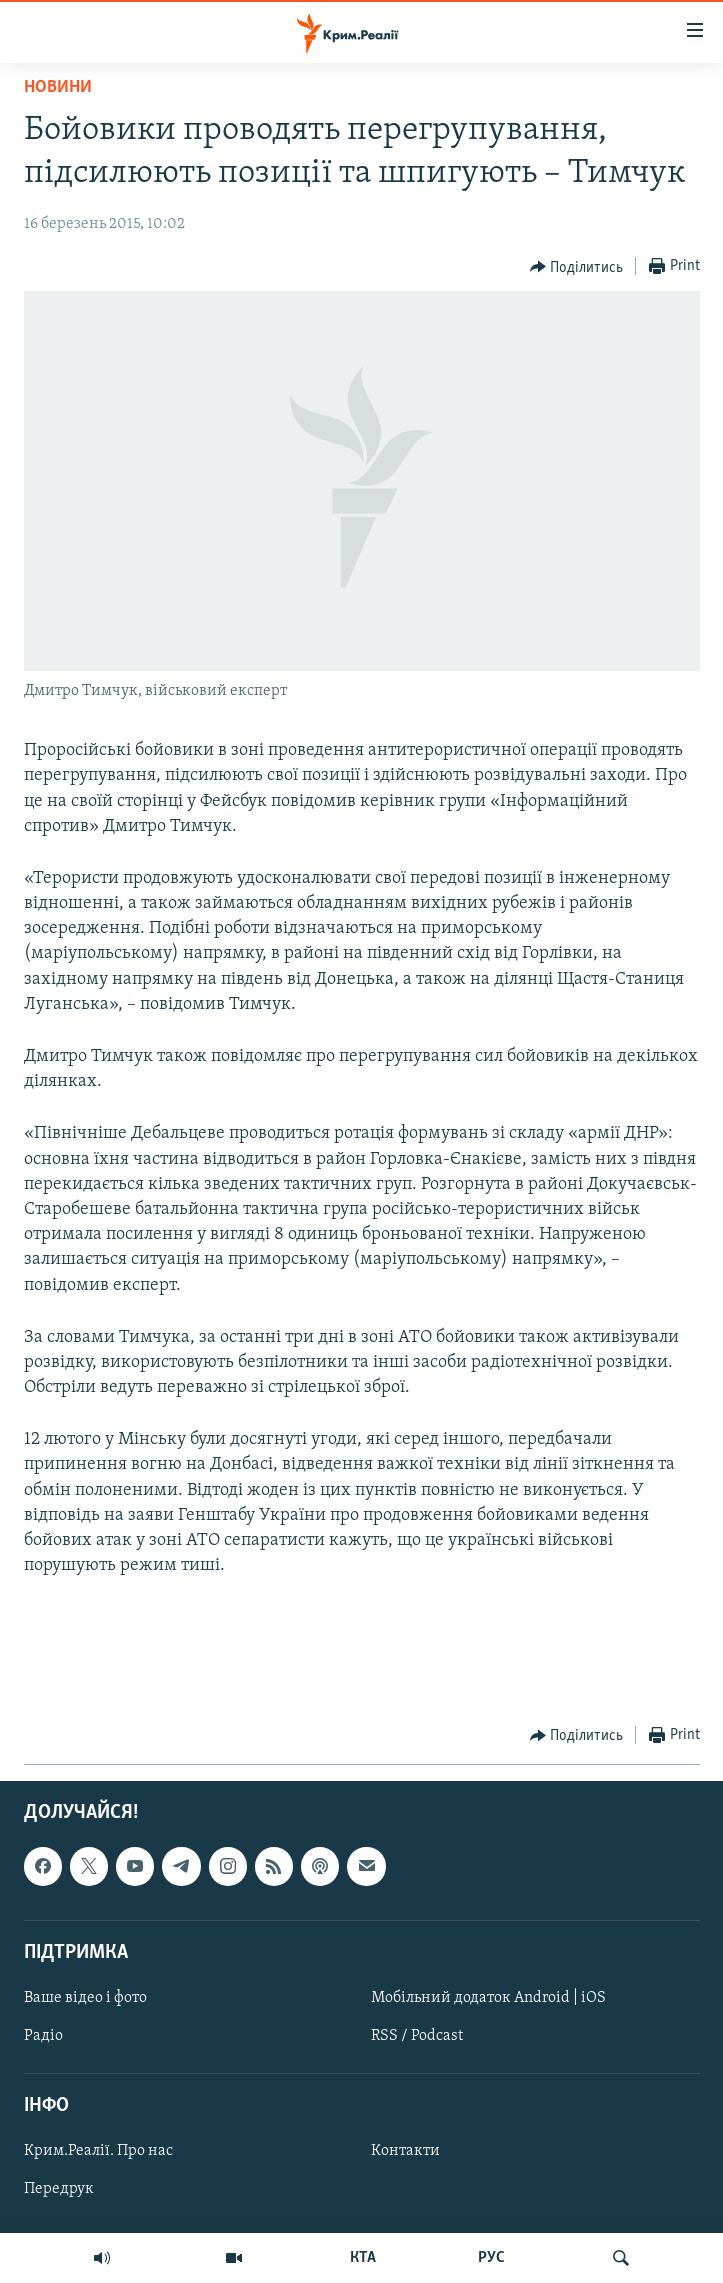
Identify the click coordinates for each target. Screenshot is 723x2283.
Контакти (405, 2151)
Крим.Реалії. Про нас (98, 2151)
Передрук (59, 2189)
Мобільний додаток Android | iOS (488, 1998)
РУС (491, 2258)
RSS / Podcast (417, 2036)
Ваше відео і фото (85, 1998)
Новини (58, 87)
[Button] (577, 267)
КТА (363, 2258)
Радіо (43, 2036)
